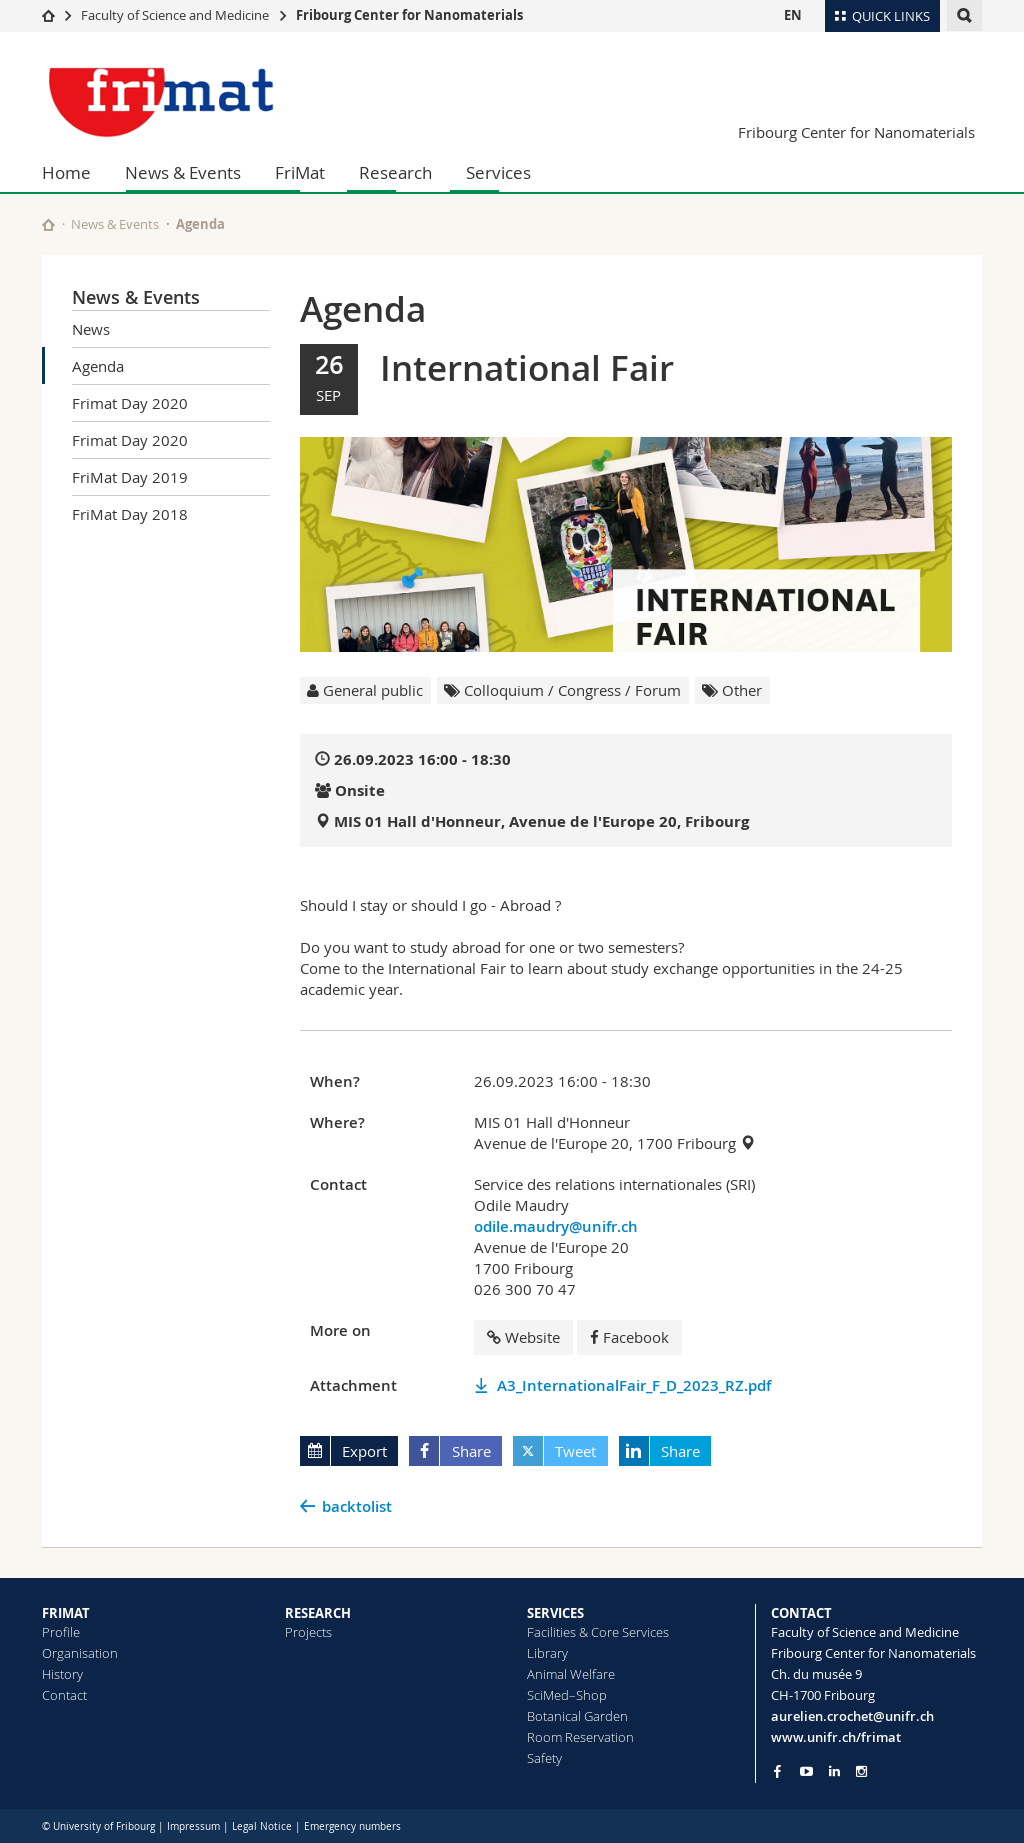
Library (547, 1653)
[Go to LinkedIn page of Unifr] (834, 1771)
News (91, 329)
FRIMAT (66, 1613)
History (62, 1674)
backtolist (357, 1506)
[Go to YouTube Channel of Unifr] (806, 1771)
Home (66, 172)
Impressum (193, 1826)
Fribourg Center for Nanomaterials (409, 15)
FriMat (300, 172)
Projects (308, 1632)
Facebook (629, 1337)
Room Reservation (580, 1737)
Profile (61, 1632)
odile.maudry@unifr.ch (556, 1226)
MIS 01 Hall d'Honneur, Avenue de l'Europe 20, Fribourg (541, 821)
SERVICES (555, 1613)
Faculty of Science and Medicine (175, 15)
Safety (544, 1758)
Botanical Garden (577, 1716)
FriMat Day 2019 (130, 477)
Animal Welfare (571, 1674)
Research (395, 172)
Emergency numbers (352, 1826)
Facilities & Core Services (598, 1632)
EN (793, 15)
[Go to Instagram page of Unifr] (861, 1771)
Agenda (98, 366)
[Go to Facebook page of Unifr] (777, 1771)
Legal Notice (262, 1826)
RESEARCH (318, 1613)
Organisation (80, 1653)
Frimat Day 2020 (130, 403)
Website (523, 1337)
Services (498, 172)
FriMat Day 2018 (130, 514)
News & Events (183, 172)
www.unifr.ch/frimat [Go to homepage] (836, 1737)
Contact (64, 1695)
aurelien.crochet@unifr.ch (852, 1716)
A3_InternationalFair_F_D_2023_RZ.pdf (634, 1385)
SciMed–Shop (567, 1695)
